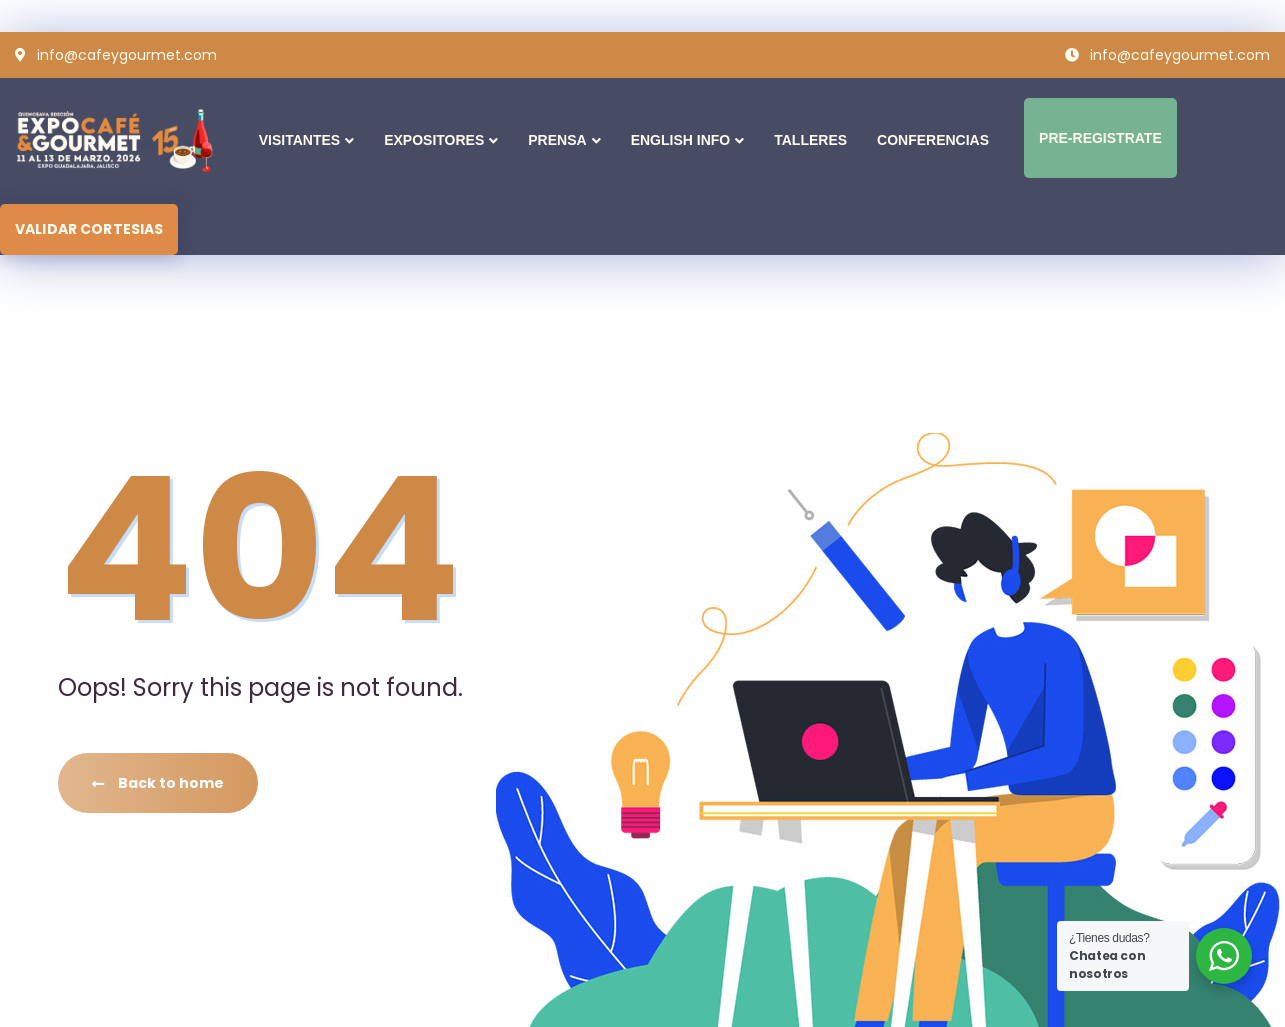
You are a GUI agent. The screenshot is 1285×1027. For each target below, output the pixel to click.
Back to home (158, 783)
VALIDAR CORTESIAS (89, 229)
